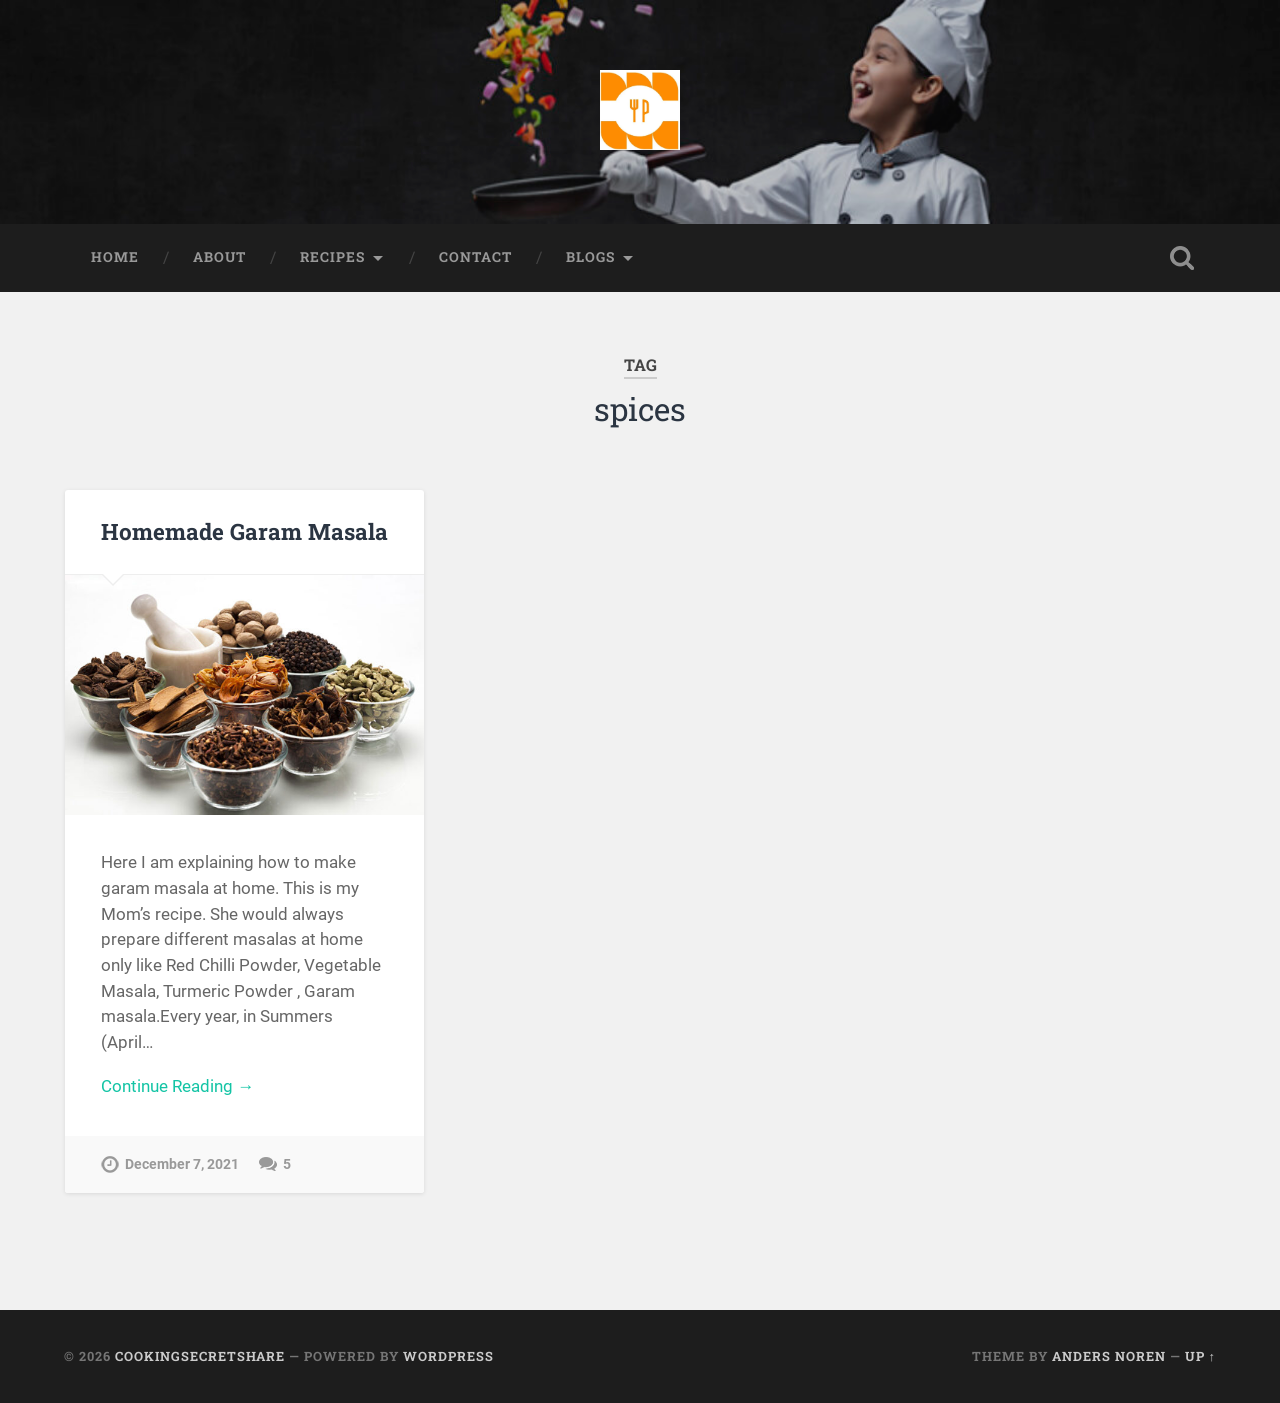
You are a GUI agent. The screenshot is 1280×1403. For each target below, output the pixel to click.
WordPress (448, 1356)
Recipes (332, 257)
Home (115, 257)
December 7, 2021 (182, 1164)
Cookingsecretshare (200, 1356)
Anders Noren (1109, 1356)
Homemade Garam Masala (244, 531)
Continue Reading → (177, 1086)
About (219, 257)
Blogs (590, 257)
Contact (475, 257)
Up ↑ (1200, 1356)
